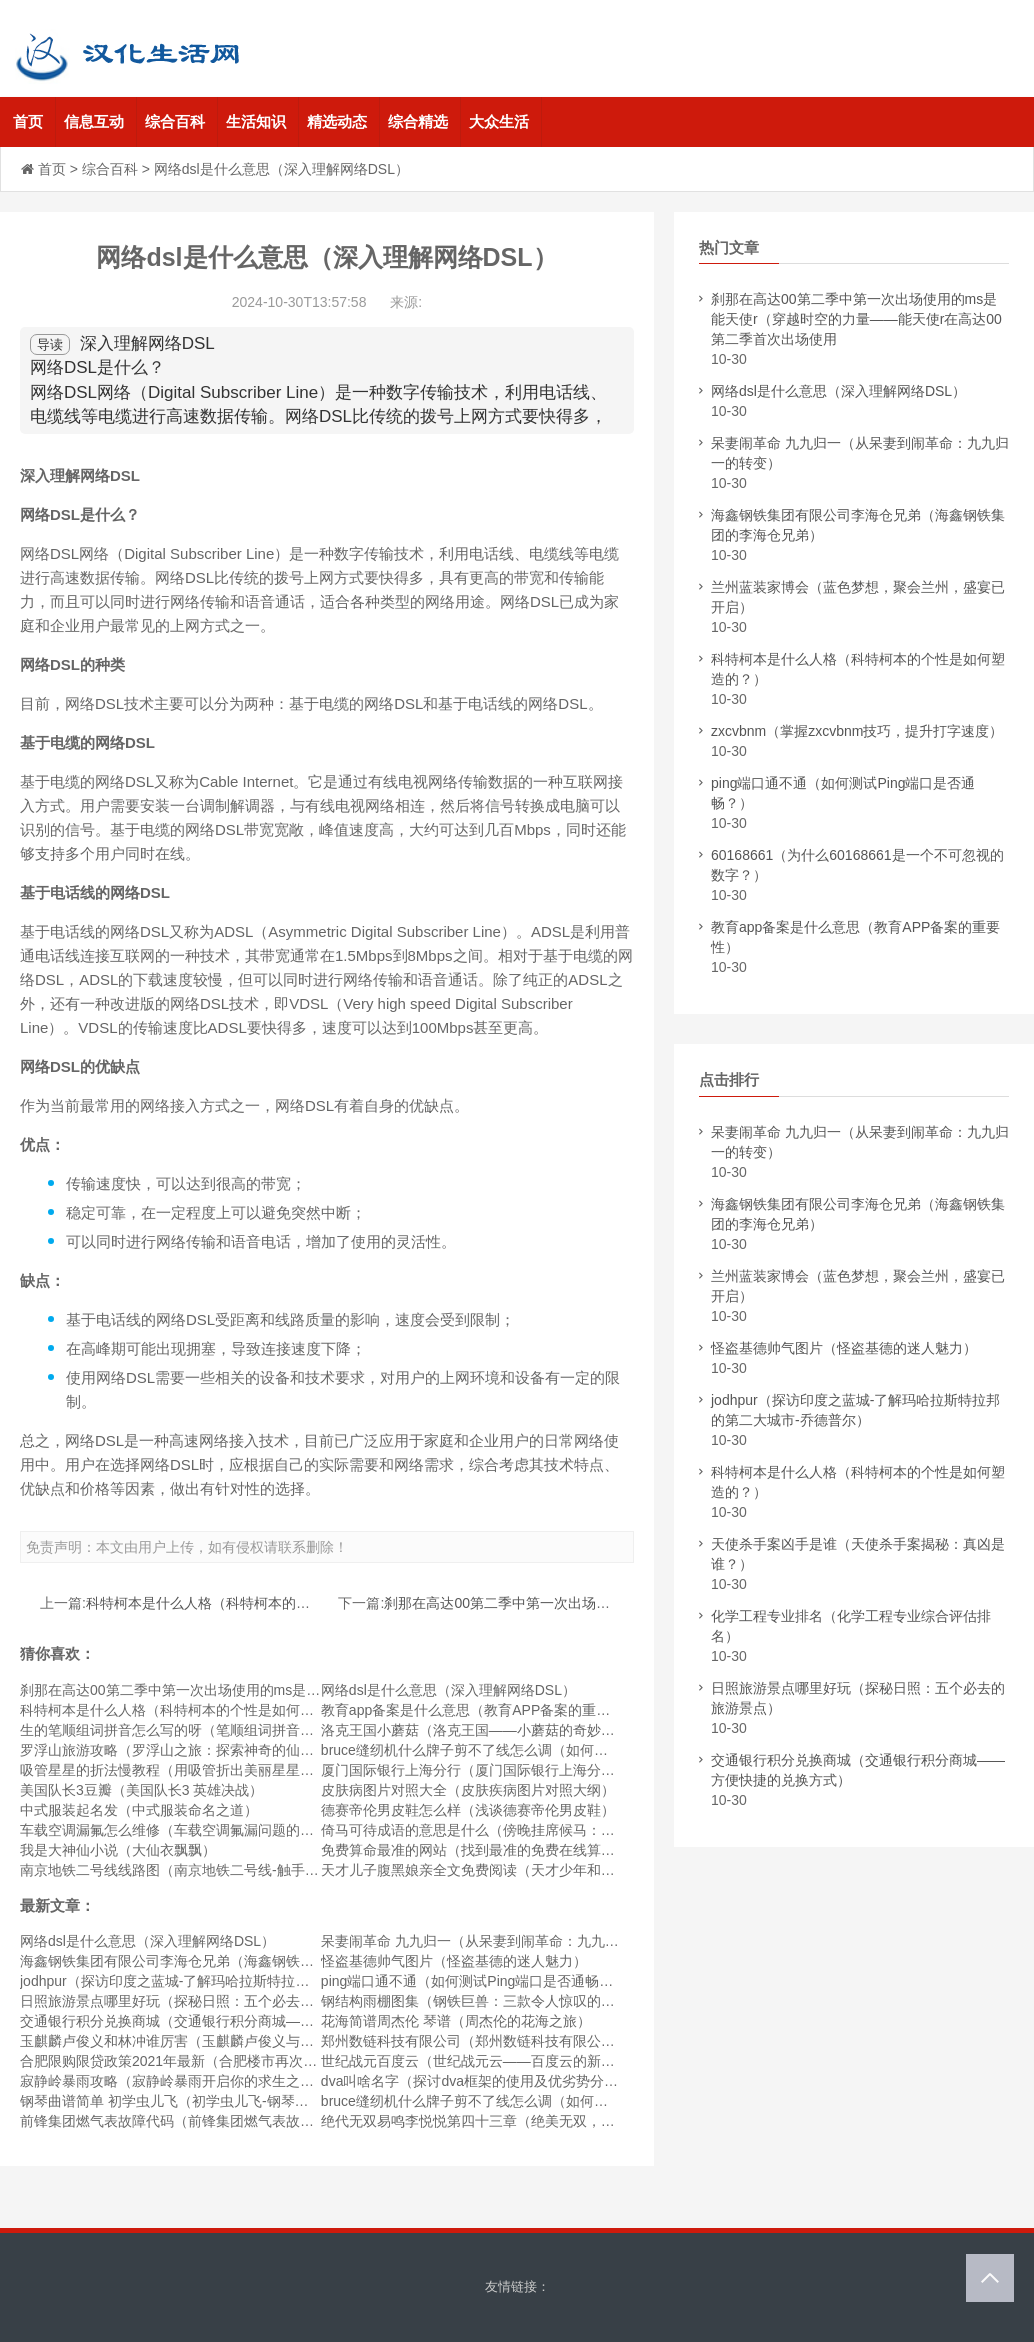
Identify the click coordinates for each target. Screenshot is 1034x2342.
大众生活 (499, 121)
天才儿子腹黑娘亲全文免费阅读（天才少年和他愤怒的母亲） (510, 1870)
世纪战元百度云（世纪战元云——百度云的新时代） (482, 2061)
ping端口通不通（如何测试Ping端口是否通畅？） (474, 1981)
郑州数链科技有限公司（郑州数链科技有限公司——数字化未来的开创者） (552, 2041)
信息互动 (94, 121)
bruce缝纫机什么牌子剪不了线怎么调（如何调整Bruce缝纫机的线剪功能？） (560, 1750)
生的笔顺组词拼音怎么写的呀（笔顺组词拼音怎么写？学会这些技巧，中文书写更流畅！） (300, 1730)
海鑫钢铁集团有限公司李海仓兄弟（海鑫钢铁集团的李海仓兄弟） (223, 1961)
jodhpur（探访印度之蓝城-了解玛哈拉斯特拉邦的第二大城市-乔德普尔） (244, 1981)
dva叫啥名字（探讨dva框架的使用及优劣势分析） (476, 2081)
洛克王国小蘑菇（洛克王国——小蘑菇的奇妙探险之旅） (496, 1730)
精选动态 (337, 121)
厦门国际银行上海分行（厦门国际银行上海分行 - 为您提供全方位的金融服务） (565, 1770)
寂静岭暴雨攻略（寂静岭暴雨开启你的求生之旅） (174, 2081)
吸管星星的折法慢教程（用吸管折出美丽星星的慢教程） (195, 1770)
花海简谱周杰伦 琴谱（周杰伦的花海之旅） (456, 2021)
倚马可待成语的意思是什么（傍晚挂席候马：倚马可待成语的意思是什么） (552, 1830)
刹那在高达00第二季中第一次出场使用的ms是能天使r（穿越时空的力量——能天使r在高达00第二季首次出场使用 (856, 319)
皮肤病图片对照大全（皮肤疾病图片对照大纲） (468, 1790)
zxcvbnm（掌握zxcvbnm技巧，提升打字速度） (857, 731)
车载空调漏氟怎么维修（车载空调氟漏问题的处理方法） (195, 1830)
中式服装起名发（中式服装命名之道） (139, 1810)
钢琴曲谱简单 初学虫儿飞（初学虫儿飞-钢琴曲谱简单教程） (206, 2101)
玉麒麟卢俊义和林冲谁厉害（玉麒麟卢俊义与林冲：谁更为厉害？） (230, 2041)
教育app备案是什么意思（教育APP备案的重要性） (479, 1710)
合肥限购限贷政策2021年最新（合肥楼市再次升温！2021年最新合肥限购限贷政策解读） (296, 2061)
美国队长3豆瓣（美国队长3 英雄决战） (141, 1790)
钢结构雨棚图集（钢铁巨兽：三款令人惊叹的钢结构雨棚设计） (517, 2001)
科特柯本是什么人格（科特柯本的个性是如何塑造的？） (261, 1603)
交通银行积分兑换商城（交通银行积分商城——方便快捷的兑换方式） (237, 2021)
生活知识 (256, 121)
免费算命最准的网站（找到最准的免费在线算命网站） (489, 1850)
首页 (28, 121)
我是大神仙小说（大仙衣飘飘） (118, 1850)
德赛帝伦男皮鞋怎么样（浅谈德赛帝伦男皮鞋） (468, 1810)
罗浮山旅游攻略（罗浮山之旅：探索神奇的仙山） (174, 1750)
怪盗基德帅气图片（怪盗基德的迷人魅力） (454, 1961)
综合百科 (175, 121)
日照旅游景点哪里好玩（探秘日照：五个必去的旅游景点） (202, 2001)
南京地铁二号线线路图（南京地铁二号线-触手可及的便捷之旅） (218, 1870)
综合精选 (418, 121)
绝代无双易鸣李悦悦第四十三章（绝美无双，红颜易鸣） (496, 2121)
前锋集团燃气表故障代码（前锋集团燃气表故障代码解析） (202, 2121)
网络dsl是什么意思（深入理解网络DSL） (448, 1690)
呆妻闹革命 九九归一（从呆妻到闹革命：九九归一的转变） (505, 1941)
